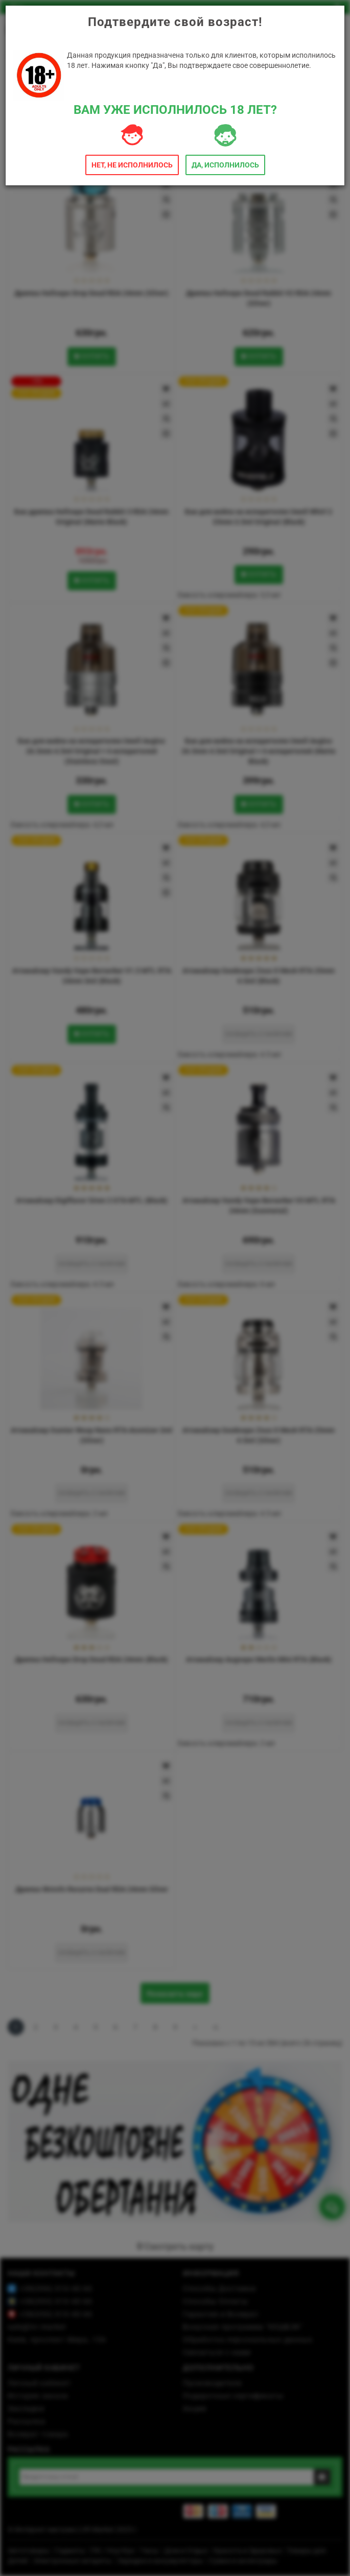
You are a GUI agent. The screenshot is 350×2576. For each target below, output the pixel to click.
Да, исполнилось (225, 165)
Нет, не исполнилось (132, 165)
